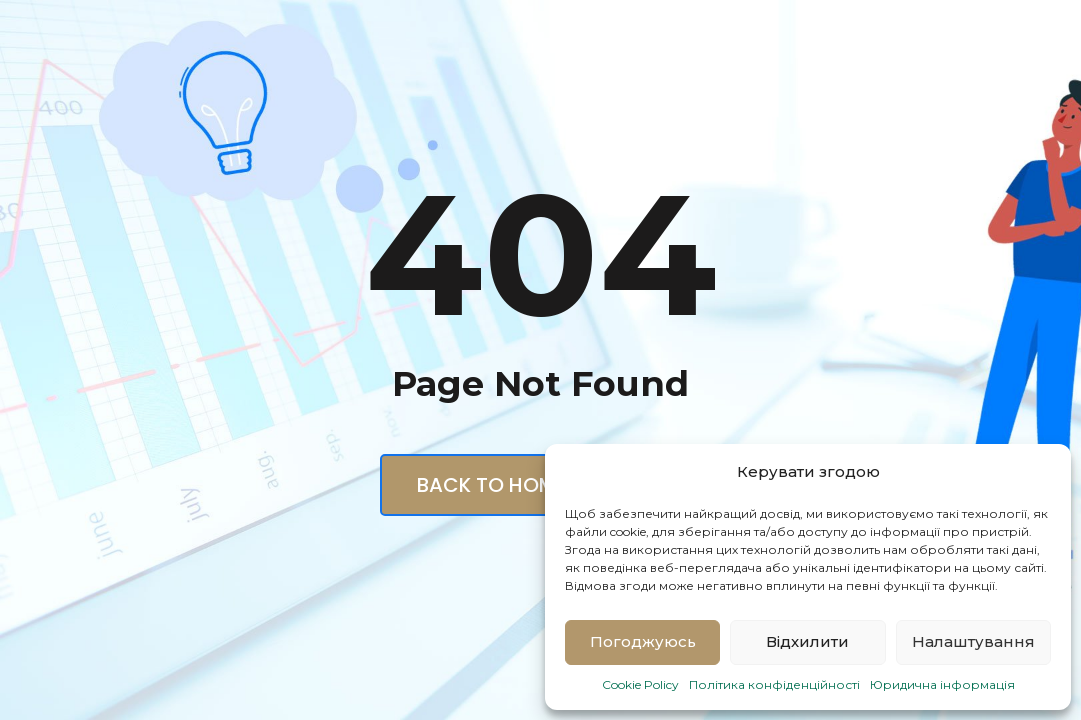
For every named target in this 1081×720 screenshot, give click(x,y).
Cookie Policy (640, 684)
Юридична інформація (942, 684)
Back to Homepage (541, 485)
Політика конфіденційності (774, 684)
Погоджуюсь (643, 641)
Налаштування (973, 641)
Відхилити (807, 641)
